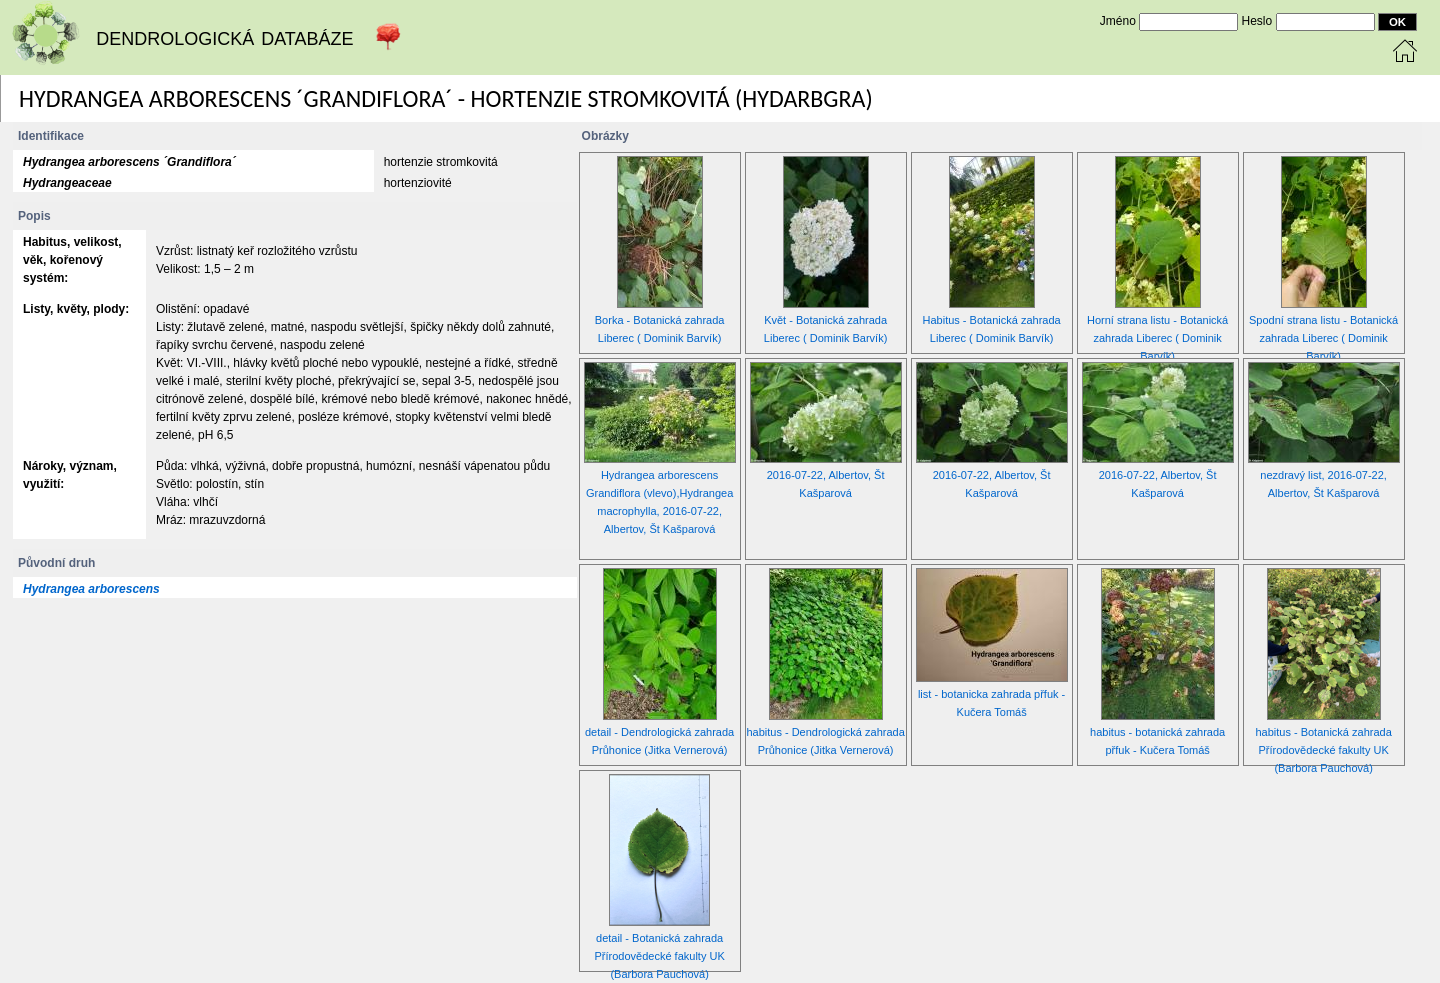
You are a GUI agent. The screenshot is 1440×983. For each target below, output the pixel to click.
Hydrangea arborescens (91, 589)
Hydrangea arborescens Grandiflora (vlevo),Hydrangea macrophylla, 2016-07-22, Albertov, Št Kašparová (660, 470)
